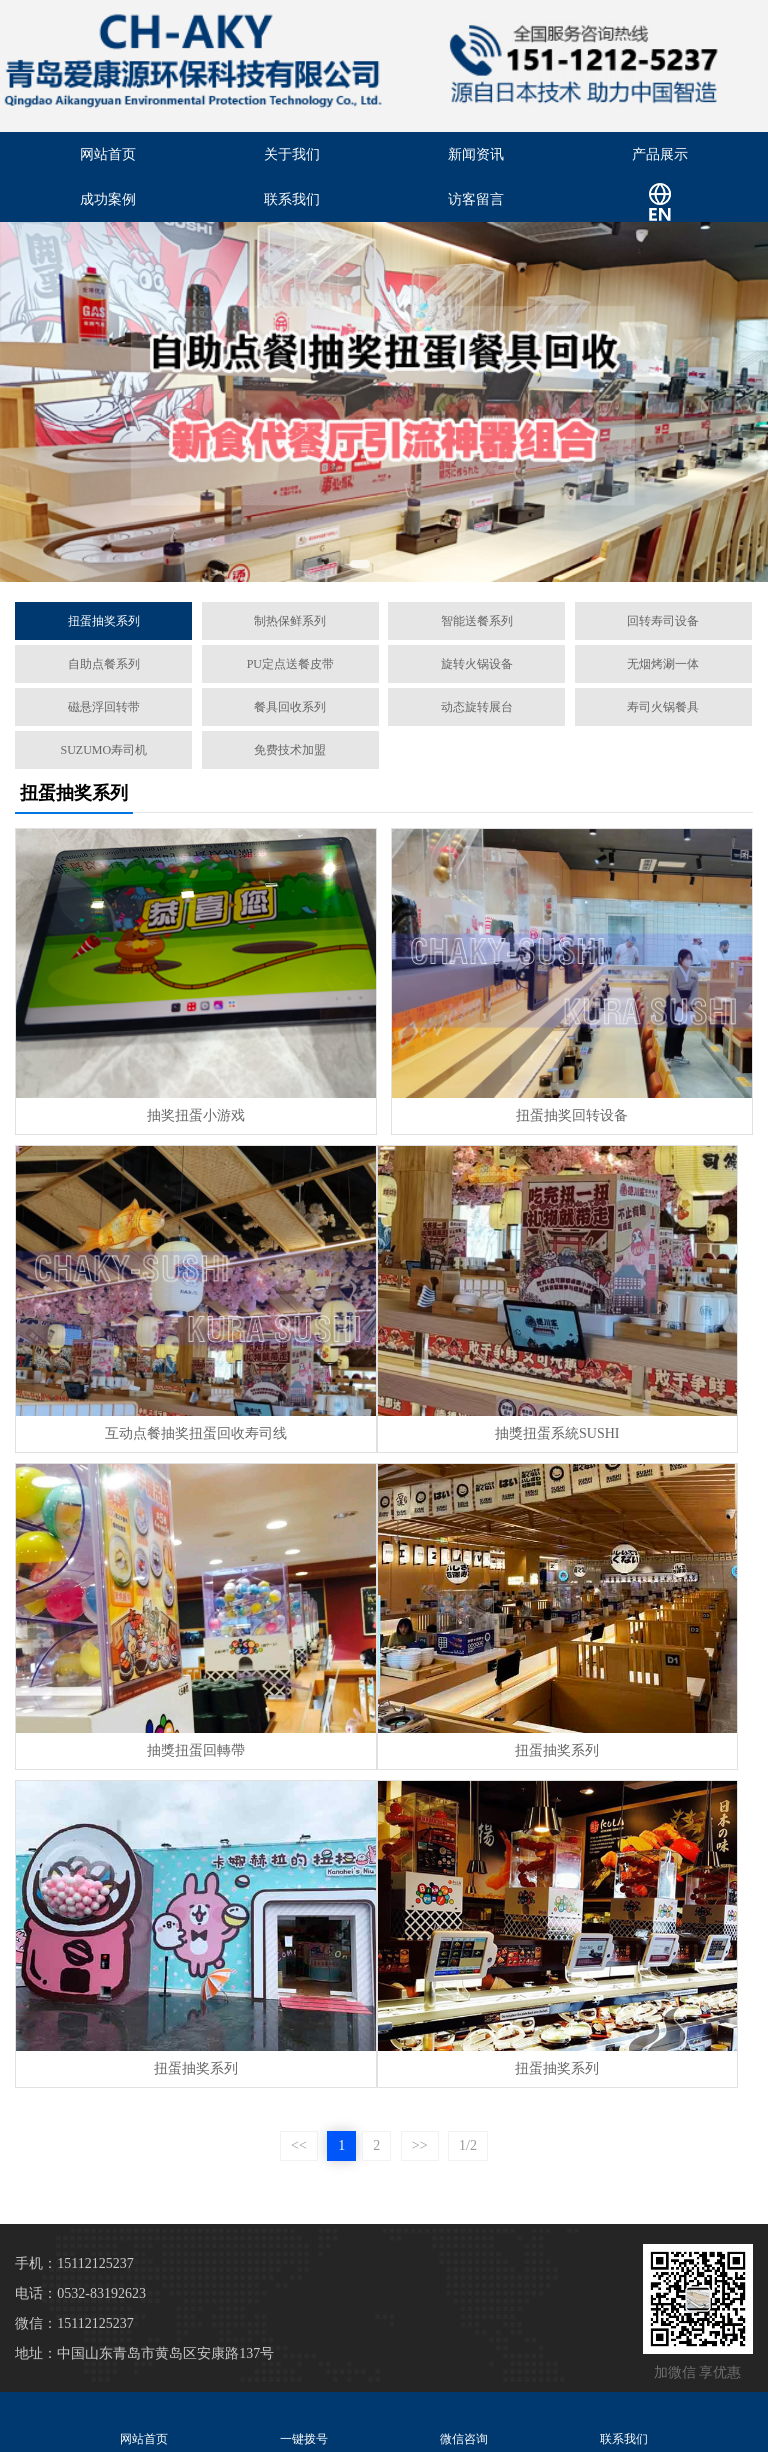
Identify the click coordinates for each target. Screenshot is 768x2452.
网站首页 (108, 154)
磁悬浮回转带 (104, 707)
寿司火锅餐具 (663, 707)
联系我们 (292, 199)
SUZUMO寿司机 (103, 750)
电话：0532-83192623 (80, 2293)
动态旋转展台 (477, 707)
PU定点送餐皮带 (290, 664)
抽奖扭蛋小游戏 (196, 1115)
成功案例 (108, 199)
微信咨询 (464, 2421)
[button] (360, 564)
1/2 (468, 2145)
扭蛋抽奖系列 (104, 621)
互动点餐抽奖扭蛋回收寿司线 (196, 1433)
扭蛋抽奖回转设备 (572, 1115)
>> (420, 2145)
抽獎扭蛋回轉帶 (196, 1750)
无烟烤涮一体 (663, 664)
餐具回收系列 (290, 707)
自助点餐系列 (104, 664)
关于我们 (292, 154)
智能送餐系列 (477, 621)
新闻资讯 (476, 154)
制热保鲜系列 (290, 621)
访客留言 (476, 199)
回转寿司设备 (663, 621)
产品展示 (660, 154)
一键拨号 (304, 2421)
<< (299, 2145)
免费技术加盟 (290, 750)
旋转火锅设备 (477, 664)
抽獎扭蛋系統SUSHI (557, 1433)
